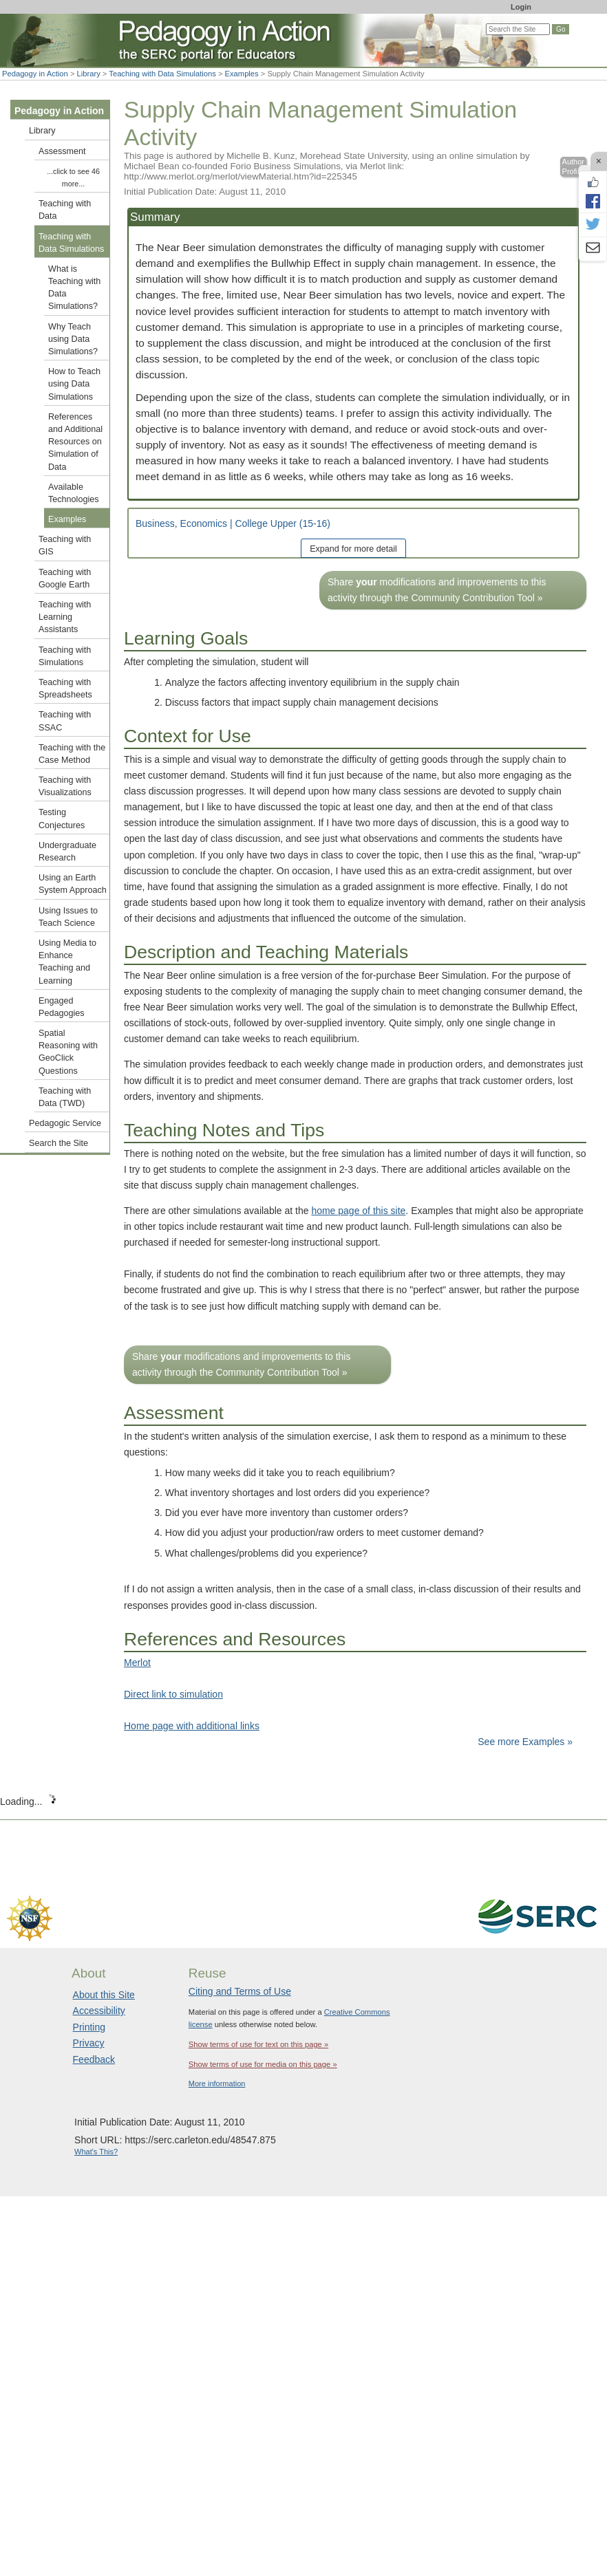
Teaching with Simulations (65, 656)
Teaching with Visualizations (65, 786)
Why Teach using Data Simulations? (73, 339)
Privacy (89, 2042)
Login (521, 7)
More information (217, 2083)
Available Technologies (73, 493)
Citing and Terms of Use (240, 1991)
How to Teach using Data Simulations (74, 384)
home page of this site (358, 1210)
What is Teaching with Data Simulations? (74, 288)
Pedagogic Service (65, 1123)
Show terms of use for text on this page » (258, 2044)
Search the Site (58, 1143)
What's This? (96, 2151)
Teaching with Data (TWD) (65, 1097)
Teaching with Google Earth (65, 578)
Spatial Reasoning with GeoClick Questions (68, 1052)
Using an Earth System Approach (73, 884)
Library (88, 73)
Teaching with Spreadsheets (65, 689)
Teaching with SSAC (65, 721)
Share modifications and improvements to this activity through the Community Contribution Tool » (437, 589)
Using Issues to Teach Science (68, 917)
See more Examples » (525, 1741)
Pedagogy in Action (35, 73)
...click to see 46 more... (73, 177)
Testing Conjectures (62, 819)
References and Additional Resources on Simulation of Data (75, 442)
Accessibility (99, 2010)
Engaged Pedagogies (62, 1007)
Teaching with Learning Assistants (65, 617)
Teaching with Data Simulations (162, 73)
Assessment (62, 151)
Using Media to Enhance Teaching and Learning (67, 962)
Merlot (137, 1662)
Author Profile (573, 167)
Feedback (94, 2059)
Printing (89, 2027)
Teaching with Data (65, 210)
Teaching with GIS (65, 545)
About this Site (104, 1994)
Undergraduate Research (67, 852)
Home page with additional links (191, 1725)
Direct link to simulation (173, 1694)
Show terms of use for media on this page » (263, 2064)
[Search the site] (518, 29)
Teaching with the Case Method (72, 754)
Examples (242, 73)
